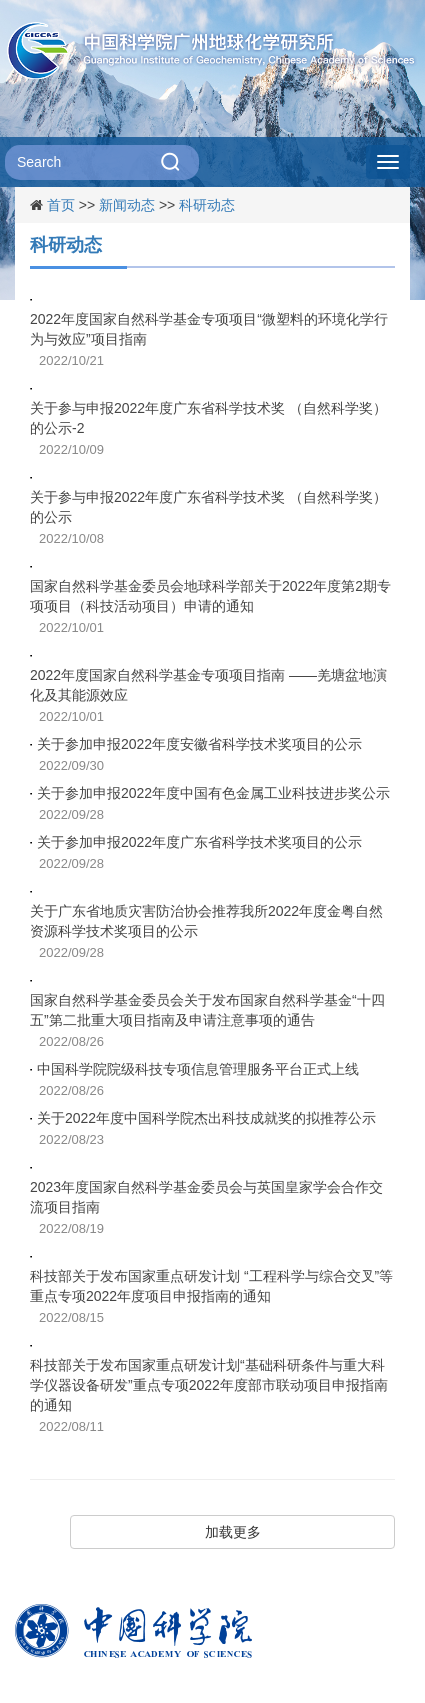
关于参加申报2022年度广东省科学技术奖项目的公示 (199, 842)
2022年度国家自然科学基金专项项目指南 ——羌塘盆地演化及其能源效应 (208, 685)
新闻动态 (127, 205)
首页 (61, 205)
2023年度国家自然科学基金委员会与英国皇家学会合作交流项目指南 (206, 1197)
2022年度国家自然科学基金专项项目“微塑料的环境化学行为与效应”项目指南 (209, 329)
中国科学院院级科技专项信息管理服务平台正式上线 (198, 1069)
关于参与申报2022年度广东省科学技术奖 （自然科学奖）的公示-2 (208, 418)
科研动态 (207, 205)
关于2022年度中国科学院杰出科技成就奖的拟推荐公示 (206, 1118)
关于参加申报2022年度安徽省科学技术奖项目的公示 (199, 744)
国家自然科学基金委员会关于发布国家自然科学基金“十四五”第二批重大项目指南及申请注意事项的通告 (207, 1010)
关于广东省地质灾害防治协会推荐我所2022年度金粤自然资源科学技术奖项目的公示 (206, 921)
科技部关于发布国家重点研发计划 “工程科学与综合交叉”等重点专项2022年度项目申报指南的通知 (211, 1286)
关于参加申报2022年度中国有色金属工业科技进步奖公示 (213, 793)
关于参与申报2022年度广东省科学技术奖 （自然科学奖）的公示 (208, 507)
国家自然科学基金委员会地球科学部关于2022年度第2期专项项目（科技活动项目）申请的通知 (210, 596)
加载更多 (233, 1532)
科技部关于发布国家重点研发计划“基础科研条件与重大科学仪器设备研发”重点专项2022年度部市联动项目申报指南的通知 (209, 1385)
